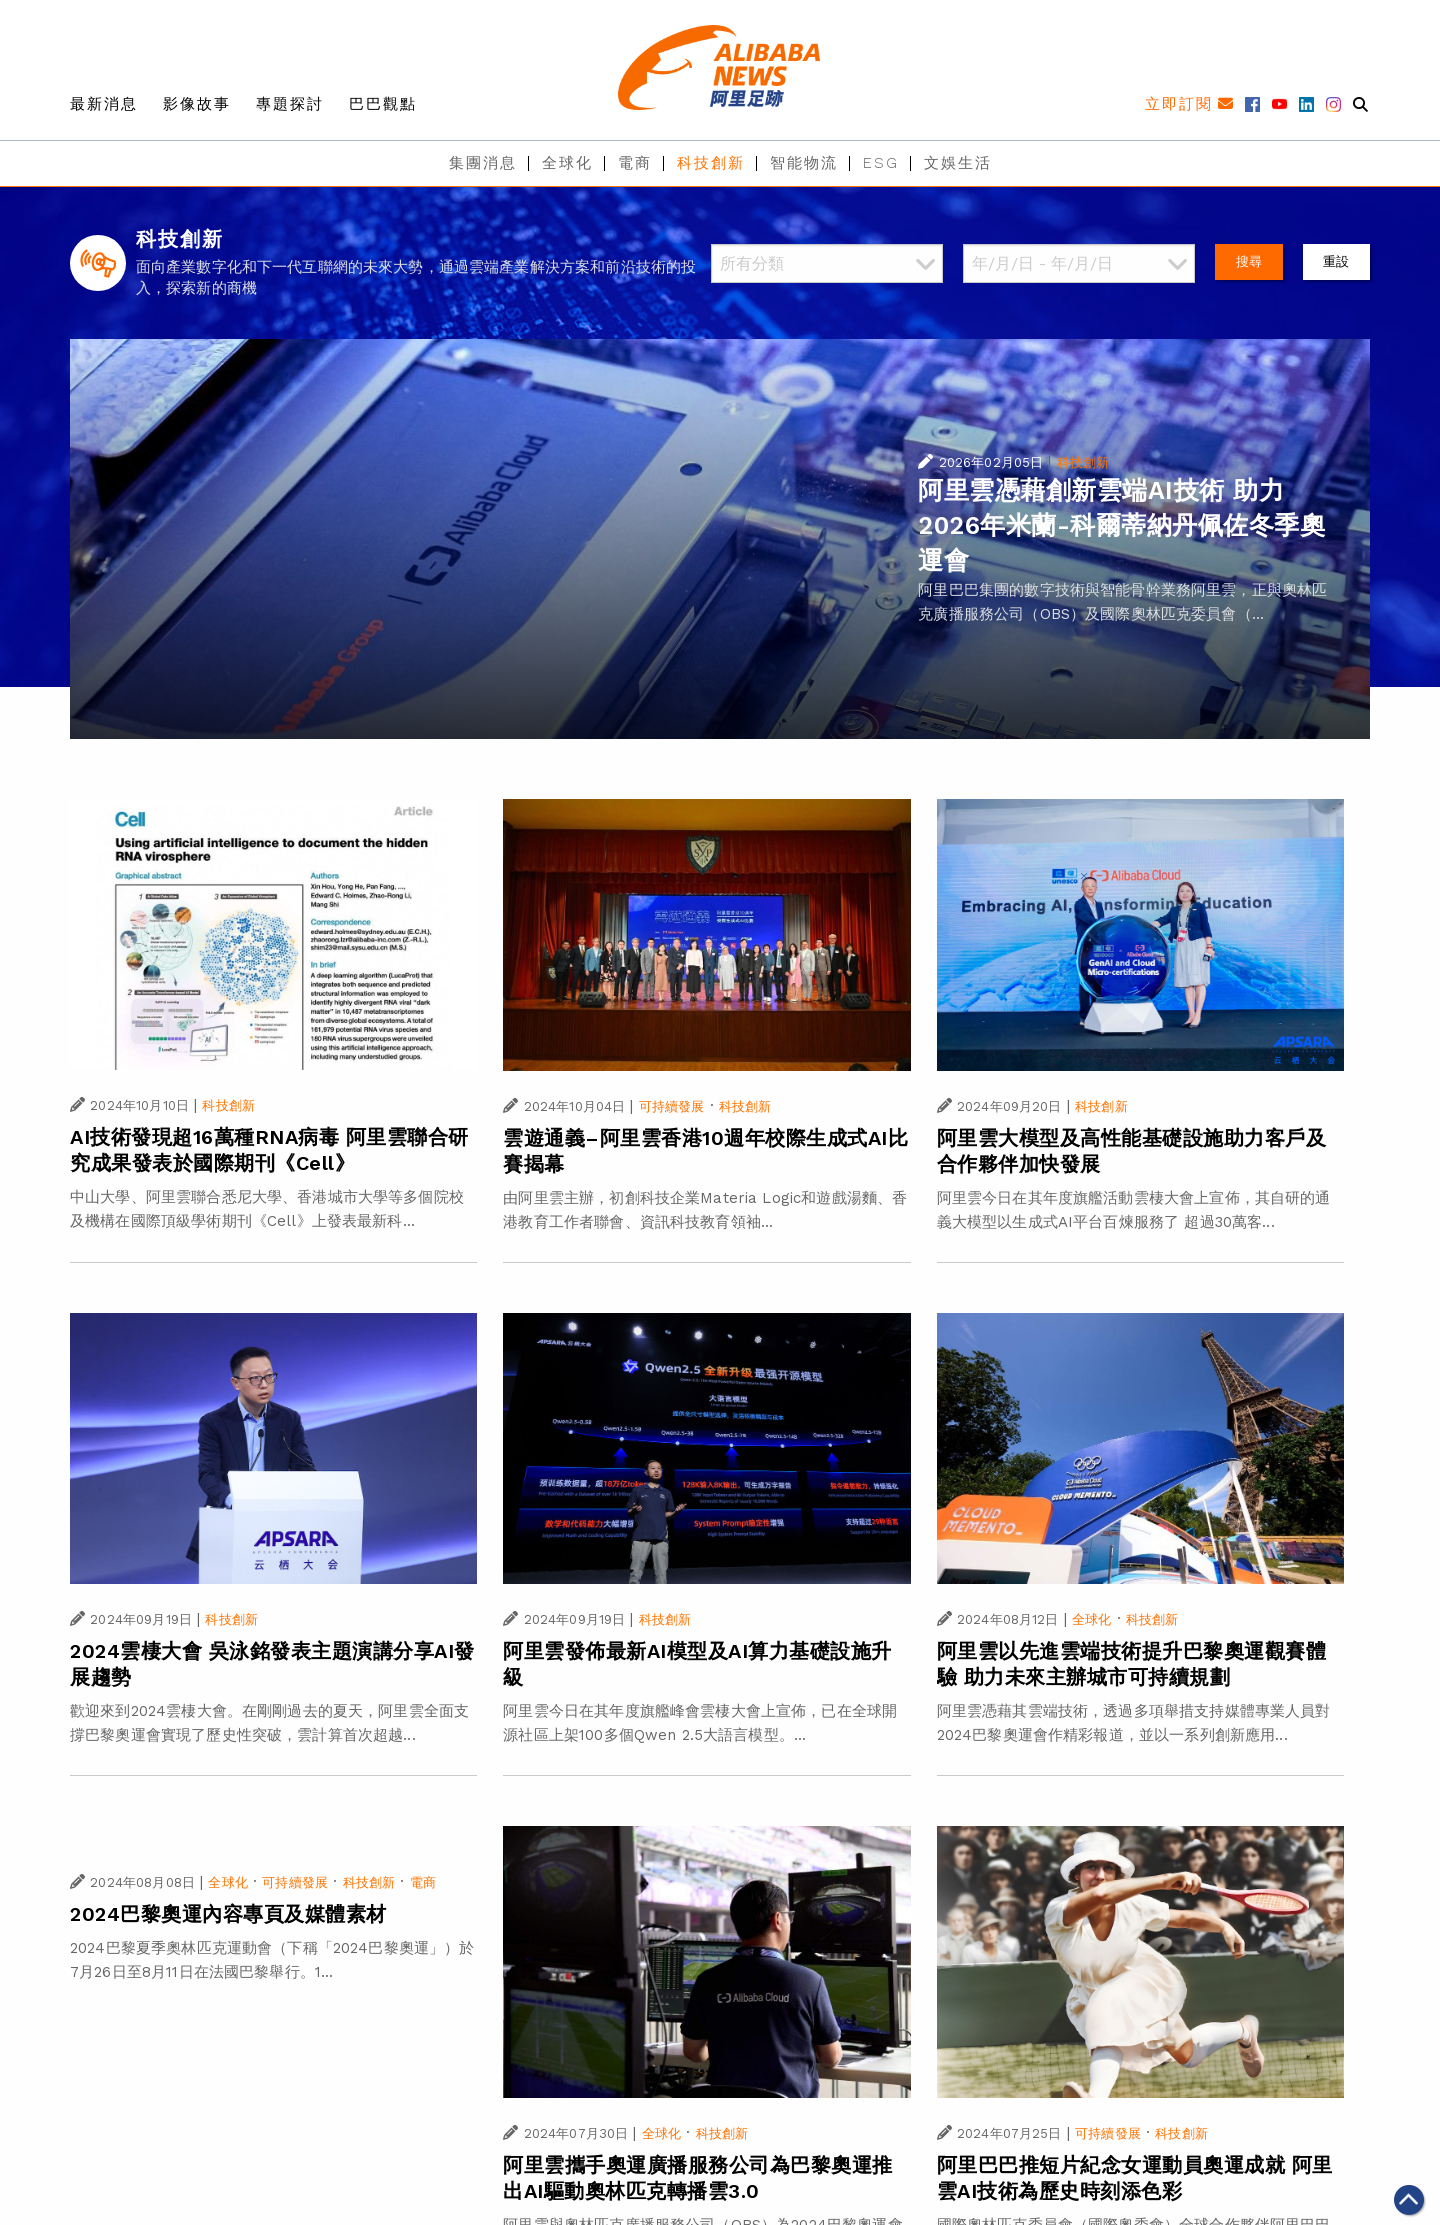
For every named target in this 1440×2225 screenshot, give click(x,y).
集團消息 (483, 163)
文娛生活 (958, 163)
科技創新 (711, 163)
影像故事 (197, 104)
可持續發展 (672, 1106)
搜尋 (1249, 261)
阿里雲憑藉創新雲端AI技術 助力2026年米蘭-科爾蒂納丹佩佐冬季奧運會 (1121, 525)
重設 (1336, 261)
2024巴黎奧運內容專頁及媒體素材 (228, 1914)
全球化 (567, 163)
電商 (635, 163)
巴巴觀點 (383, 104)
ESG (881, 163)
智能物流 (804, 163)
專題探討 (290, 104)
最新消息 (104, 104)
